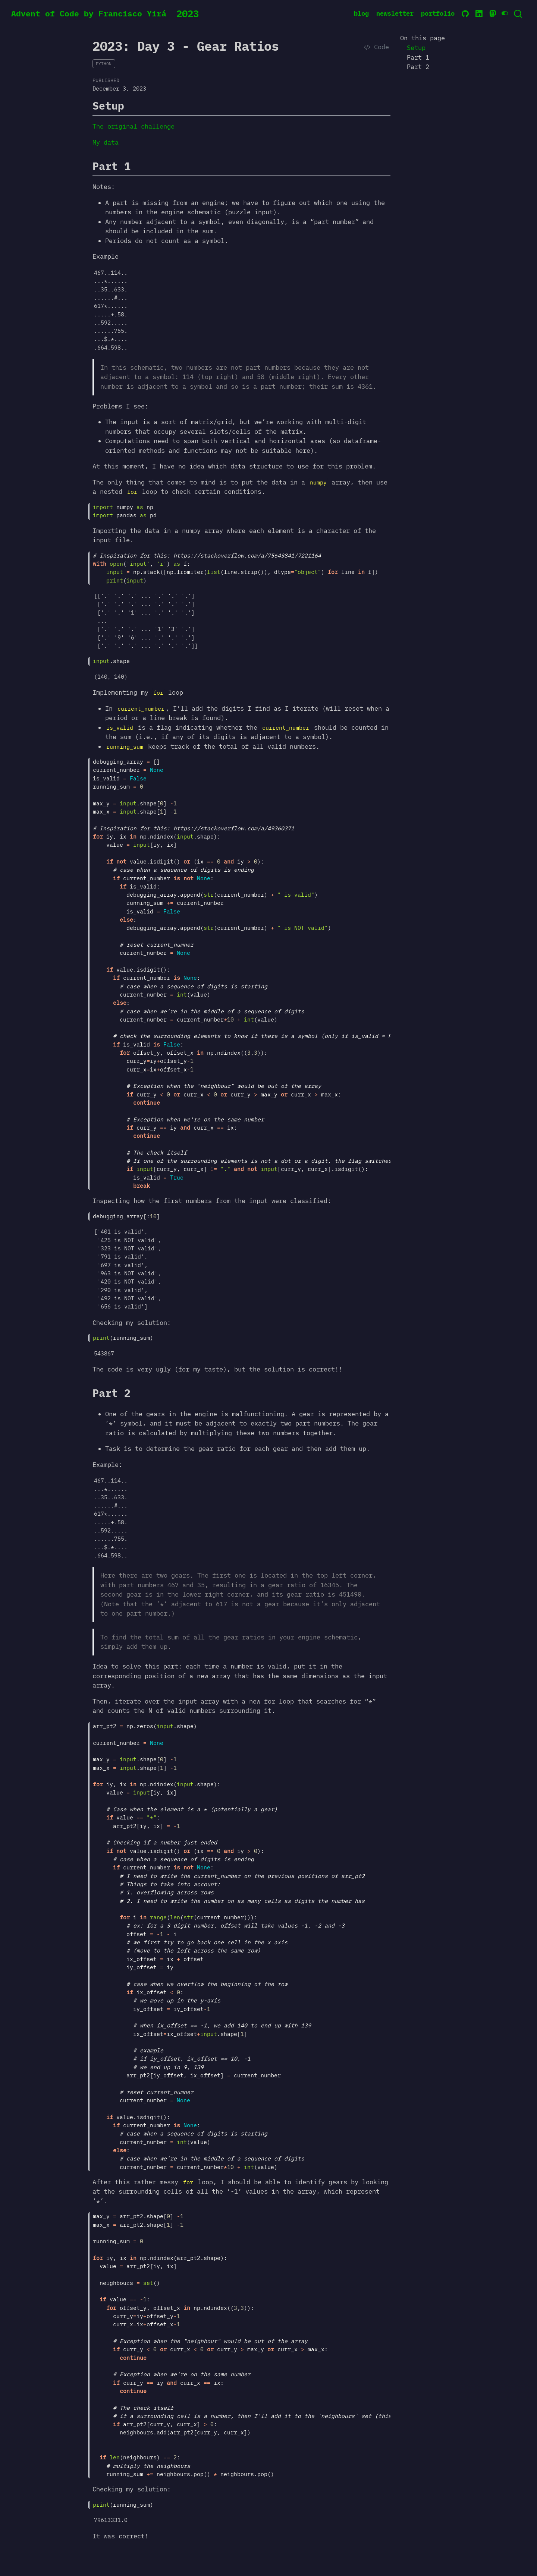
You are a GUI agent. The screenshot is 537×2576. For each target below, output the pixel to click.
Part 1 (418, 57)
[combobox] (518, 13)
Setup (416, 48)
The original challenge (133, 126)
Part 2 (418, 67)
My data (105, 142)
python (104, 63)
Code (376, 47)
